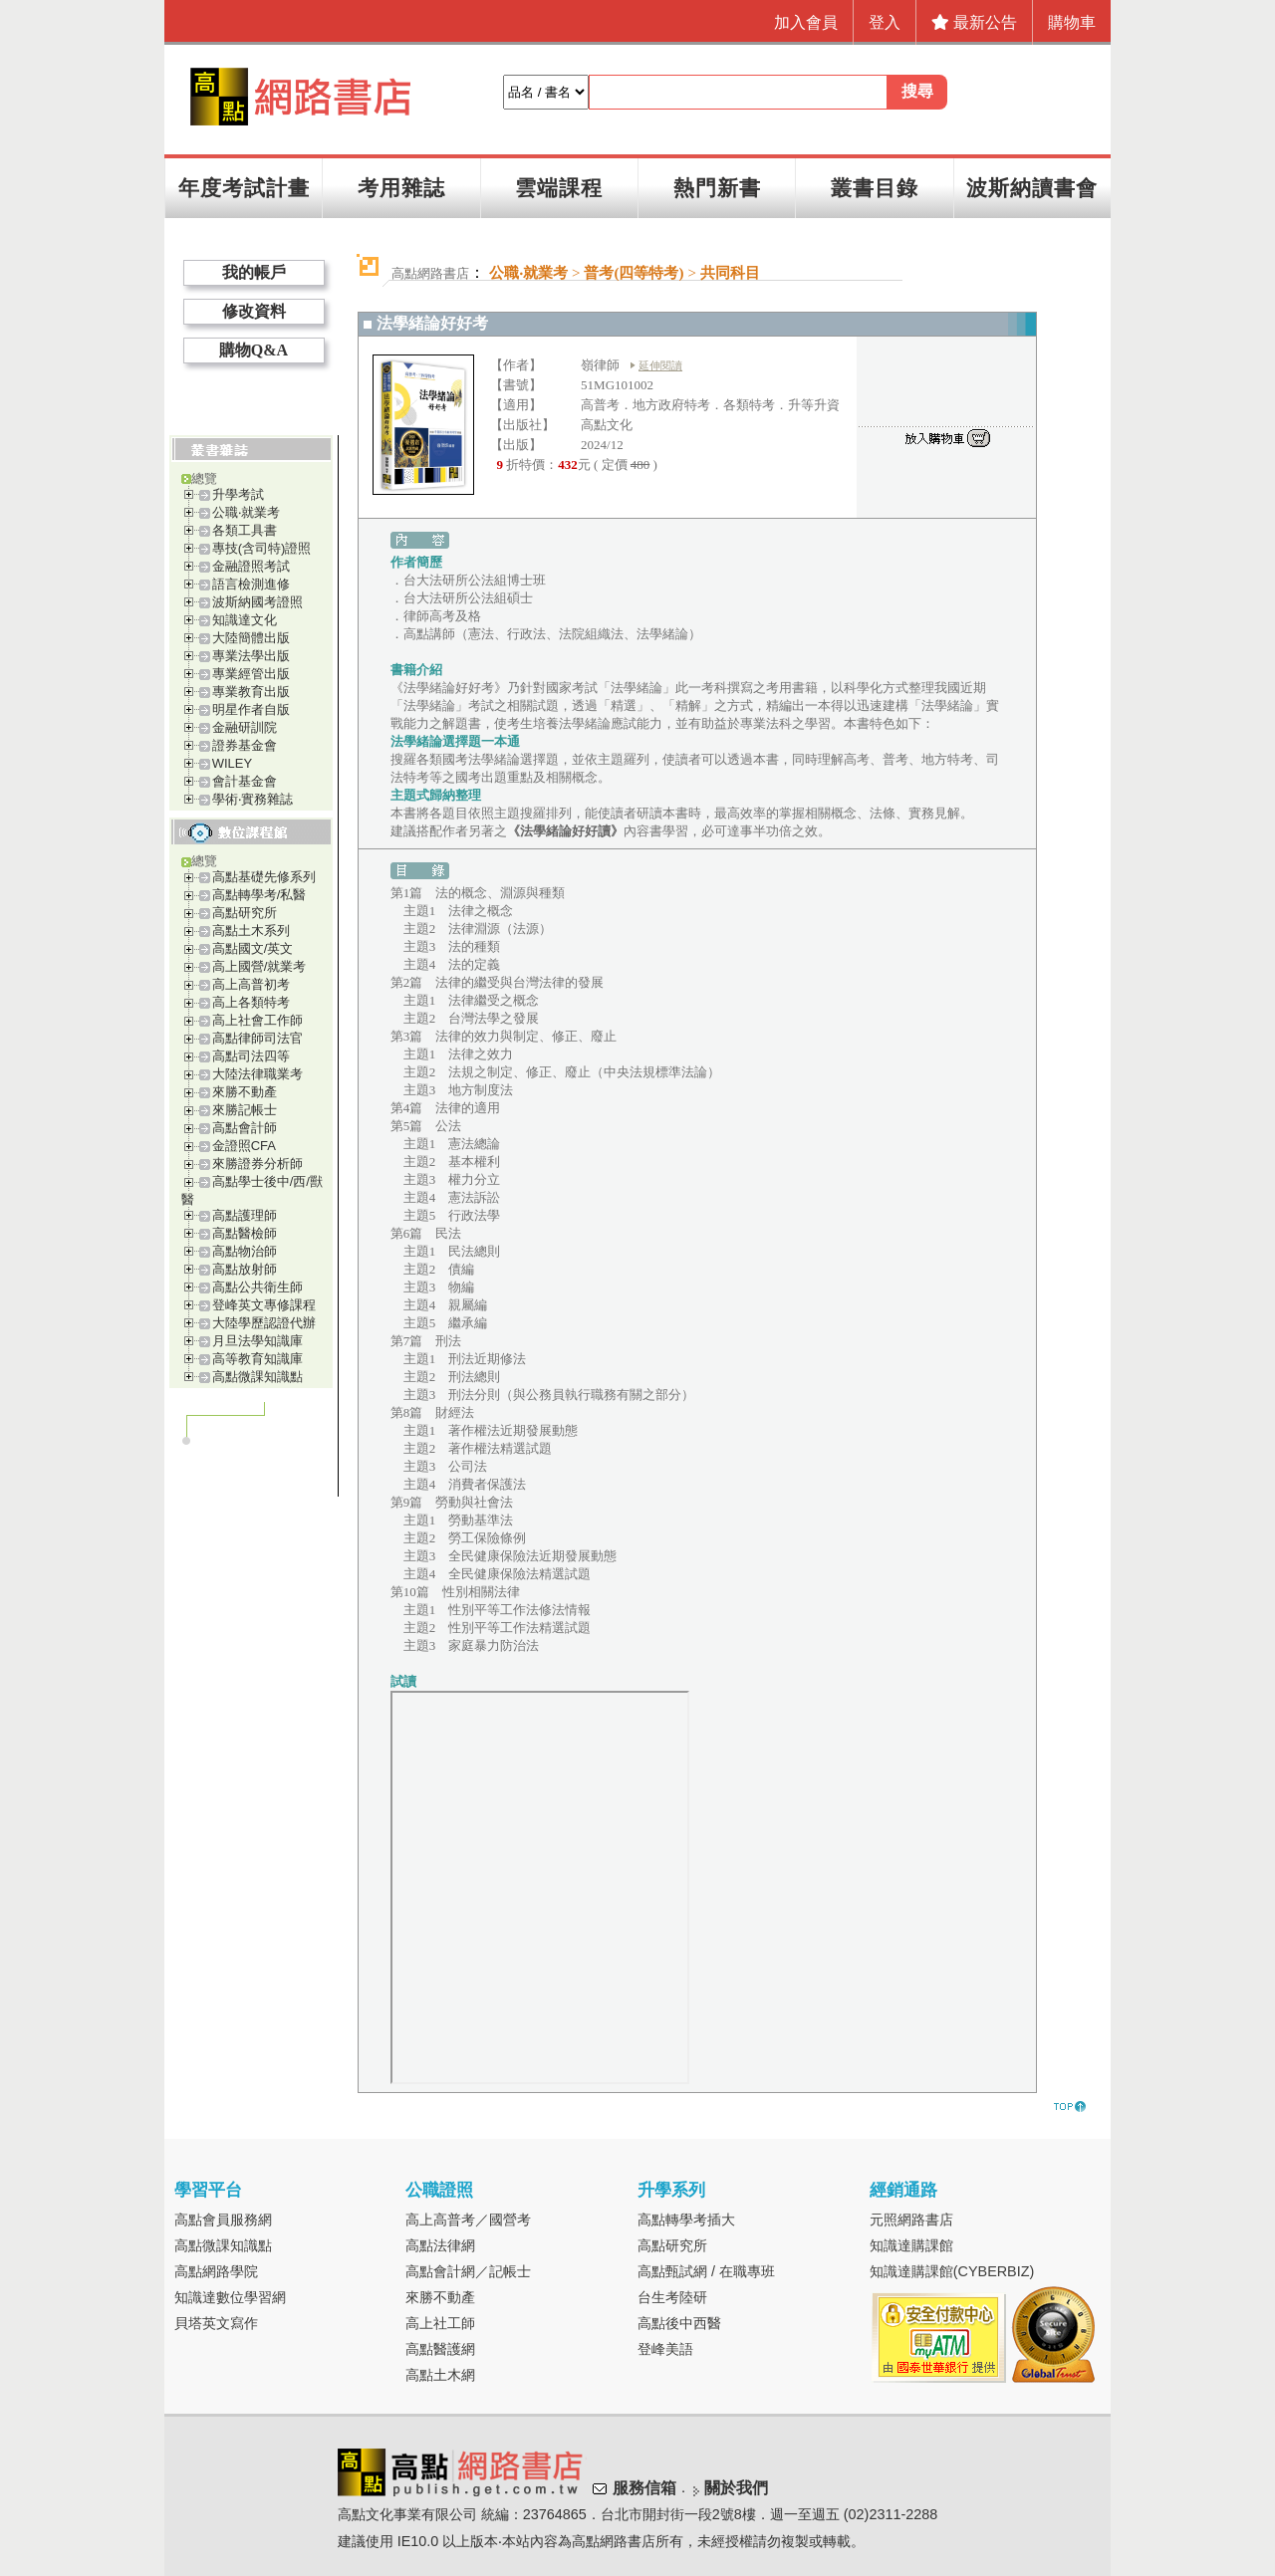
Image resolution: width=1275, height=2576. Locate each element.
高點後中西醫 (679, 2323)
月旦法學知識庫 (257, 1340)
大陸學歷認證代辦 (264, 1322)
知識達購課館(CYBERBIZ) (952, 2271)
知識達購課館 (911, 2245)
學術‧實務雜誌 (252, 799)
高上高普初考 (251, 984)
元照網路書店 (911, 2219)
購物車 (1072, 22)
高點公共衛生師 (257, 1287)
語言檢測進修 (251, 584)
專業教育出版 (251, 691)
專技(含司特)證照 (262, 548)
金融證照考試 (251, 566)
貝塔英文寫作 (216, 2323)
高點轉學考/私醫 (259, 894)
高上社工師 (440, 2323)
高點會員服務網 (223, 2219)
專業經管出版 (251, 673)
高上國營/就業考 (259, 966)
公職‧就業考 (246, 512)
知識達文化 (244, 619)
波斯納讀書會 (1032, 187)
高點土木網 (440, 2375)
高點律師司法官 (257, 1038)
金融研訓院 (244, 727)
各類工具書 (244, 530)
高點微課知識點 (257, 1376)
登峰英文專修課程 (264, 1304)
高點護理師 (244, 1215)
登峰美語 (665, 2349)
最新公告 (974, 22)
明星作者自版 (251, 709)
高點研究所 (244, 912)
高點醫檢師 (244, 1233)
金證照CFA (244, 1145)
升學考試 (238, 494)
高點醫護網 (440, 2349)
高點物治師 (244, 1251)
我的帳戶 (254, 272)
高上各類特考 (251, 1002)
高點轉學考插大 (686, 2219)
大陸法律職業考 (257, 1073)
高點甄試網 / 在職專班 (706, 2271)
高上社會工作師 (257, 1020)
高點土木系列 (251, 930)
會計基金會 (244, 781)
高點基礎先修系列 (264, 876)
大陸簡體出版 (251, 637)
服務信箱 (644, 2487)
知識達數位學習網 (230, 2297)
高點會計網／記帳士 (468, 2271)
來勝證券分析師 (257, 1163)
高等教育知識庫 (257, 1358)
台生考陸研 (672, 2297)
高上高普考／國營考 (468, 2219)
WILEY (232, 763)
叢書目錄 (874, 187)
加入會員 (806, 22)
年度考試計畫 (244, 187)
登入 (884, 22)
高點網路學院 (216, 2271)
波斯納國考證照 (257, 601)
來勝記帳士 (244, 1109)
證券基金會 (244, 745)
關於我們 (736, 2487)
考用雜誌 (401, 187)
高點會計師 (244, 1127)
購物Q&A (253, 350)
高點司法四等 (251, 1056)
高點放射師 (244, 1269)
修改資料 (254, 311)
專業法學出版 (251, 655)
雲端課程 (559, 187)
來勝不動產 (244, 1091)
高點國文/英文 (253, 948)
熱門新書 (717, 187)
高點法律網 (440, 2245)
